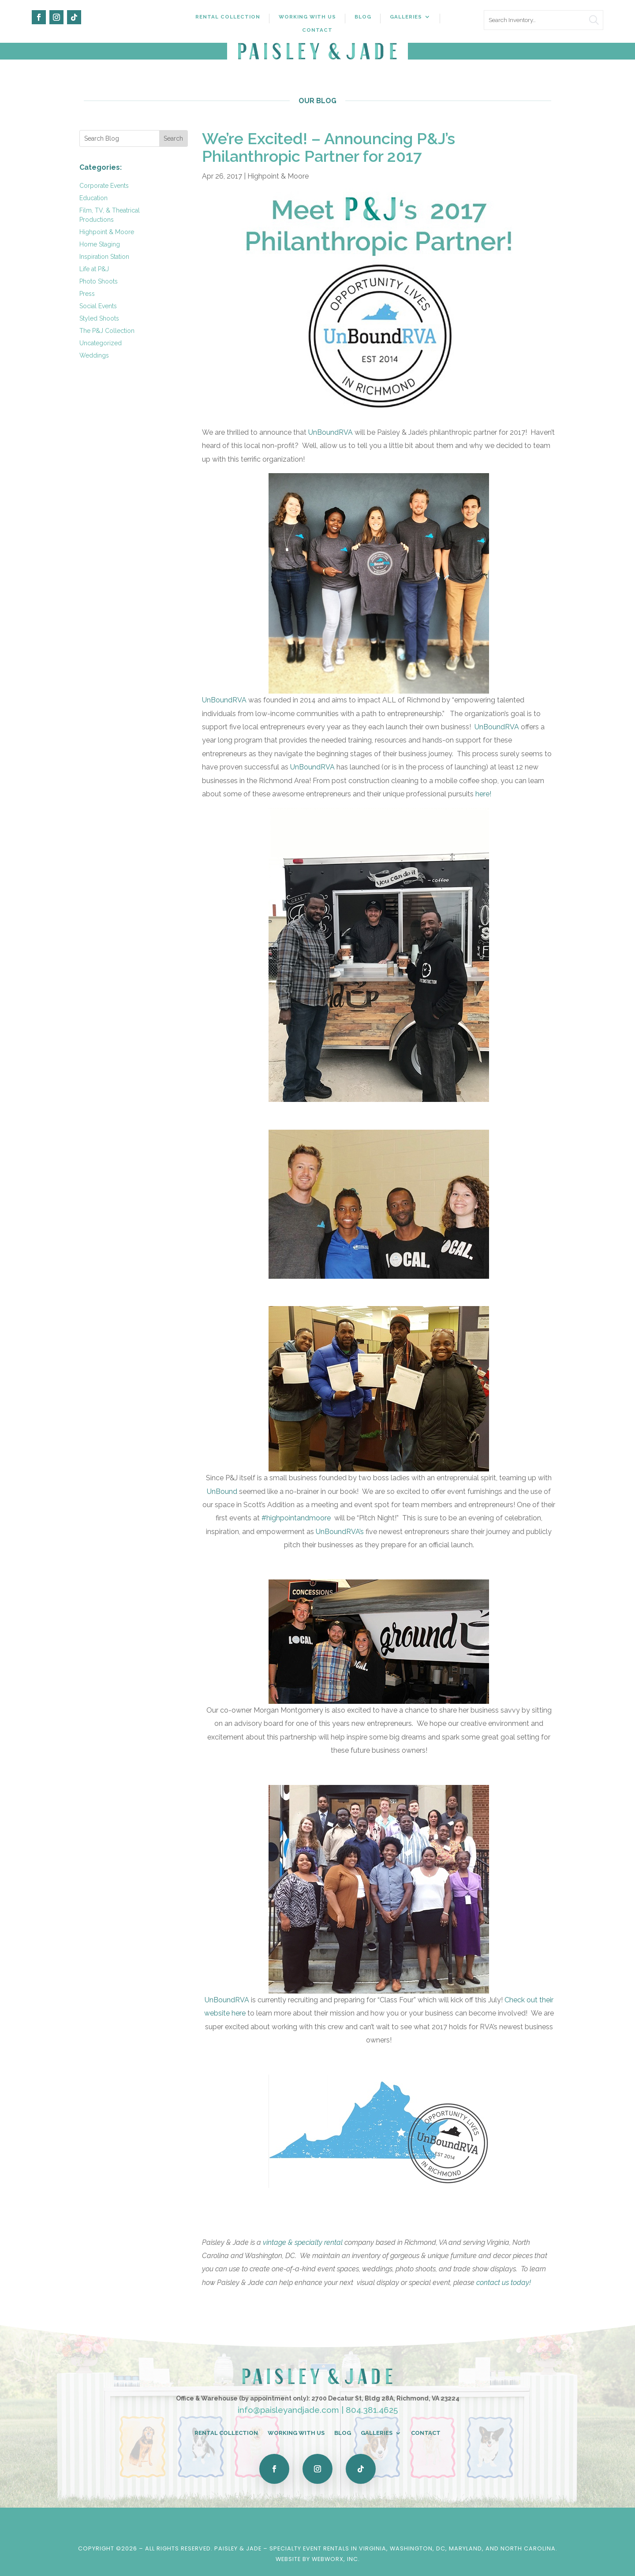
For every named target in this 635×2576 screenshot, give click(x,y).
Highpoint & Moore (106, 231)
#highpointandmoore (296, 1518)
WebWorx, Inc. (336, 2559)
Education (93, 198)
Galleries (406, 17)
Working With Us (307, 17)
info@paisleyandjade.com (288, 2410)
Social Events (98, 306)
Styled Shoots (99, 318)
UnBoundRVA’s (340, 1531)
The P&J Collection (106, 330)
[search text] (543, 20)
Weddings (94, 355)
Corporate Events (104, 185)
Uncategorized (100, 343)
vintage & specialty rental (303, 2242)
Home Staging (99, 244)
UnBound (223, 1491)
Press (87, 293)
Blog (363, 17)
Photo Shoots (98, 281)
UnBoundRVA (331, 432)
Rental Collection (227, 17)
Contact (317, 30)
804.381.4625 (372, 2410)
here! (484, 794)
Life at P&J (94, 269)
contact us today (503, 2282)
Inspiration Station (104, 256)
